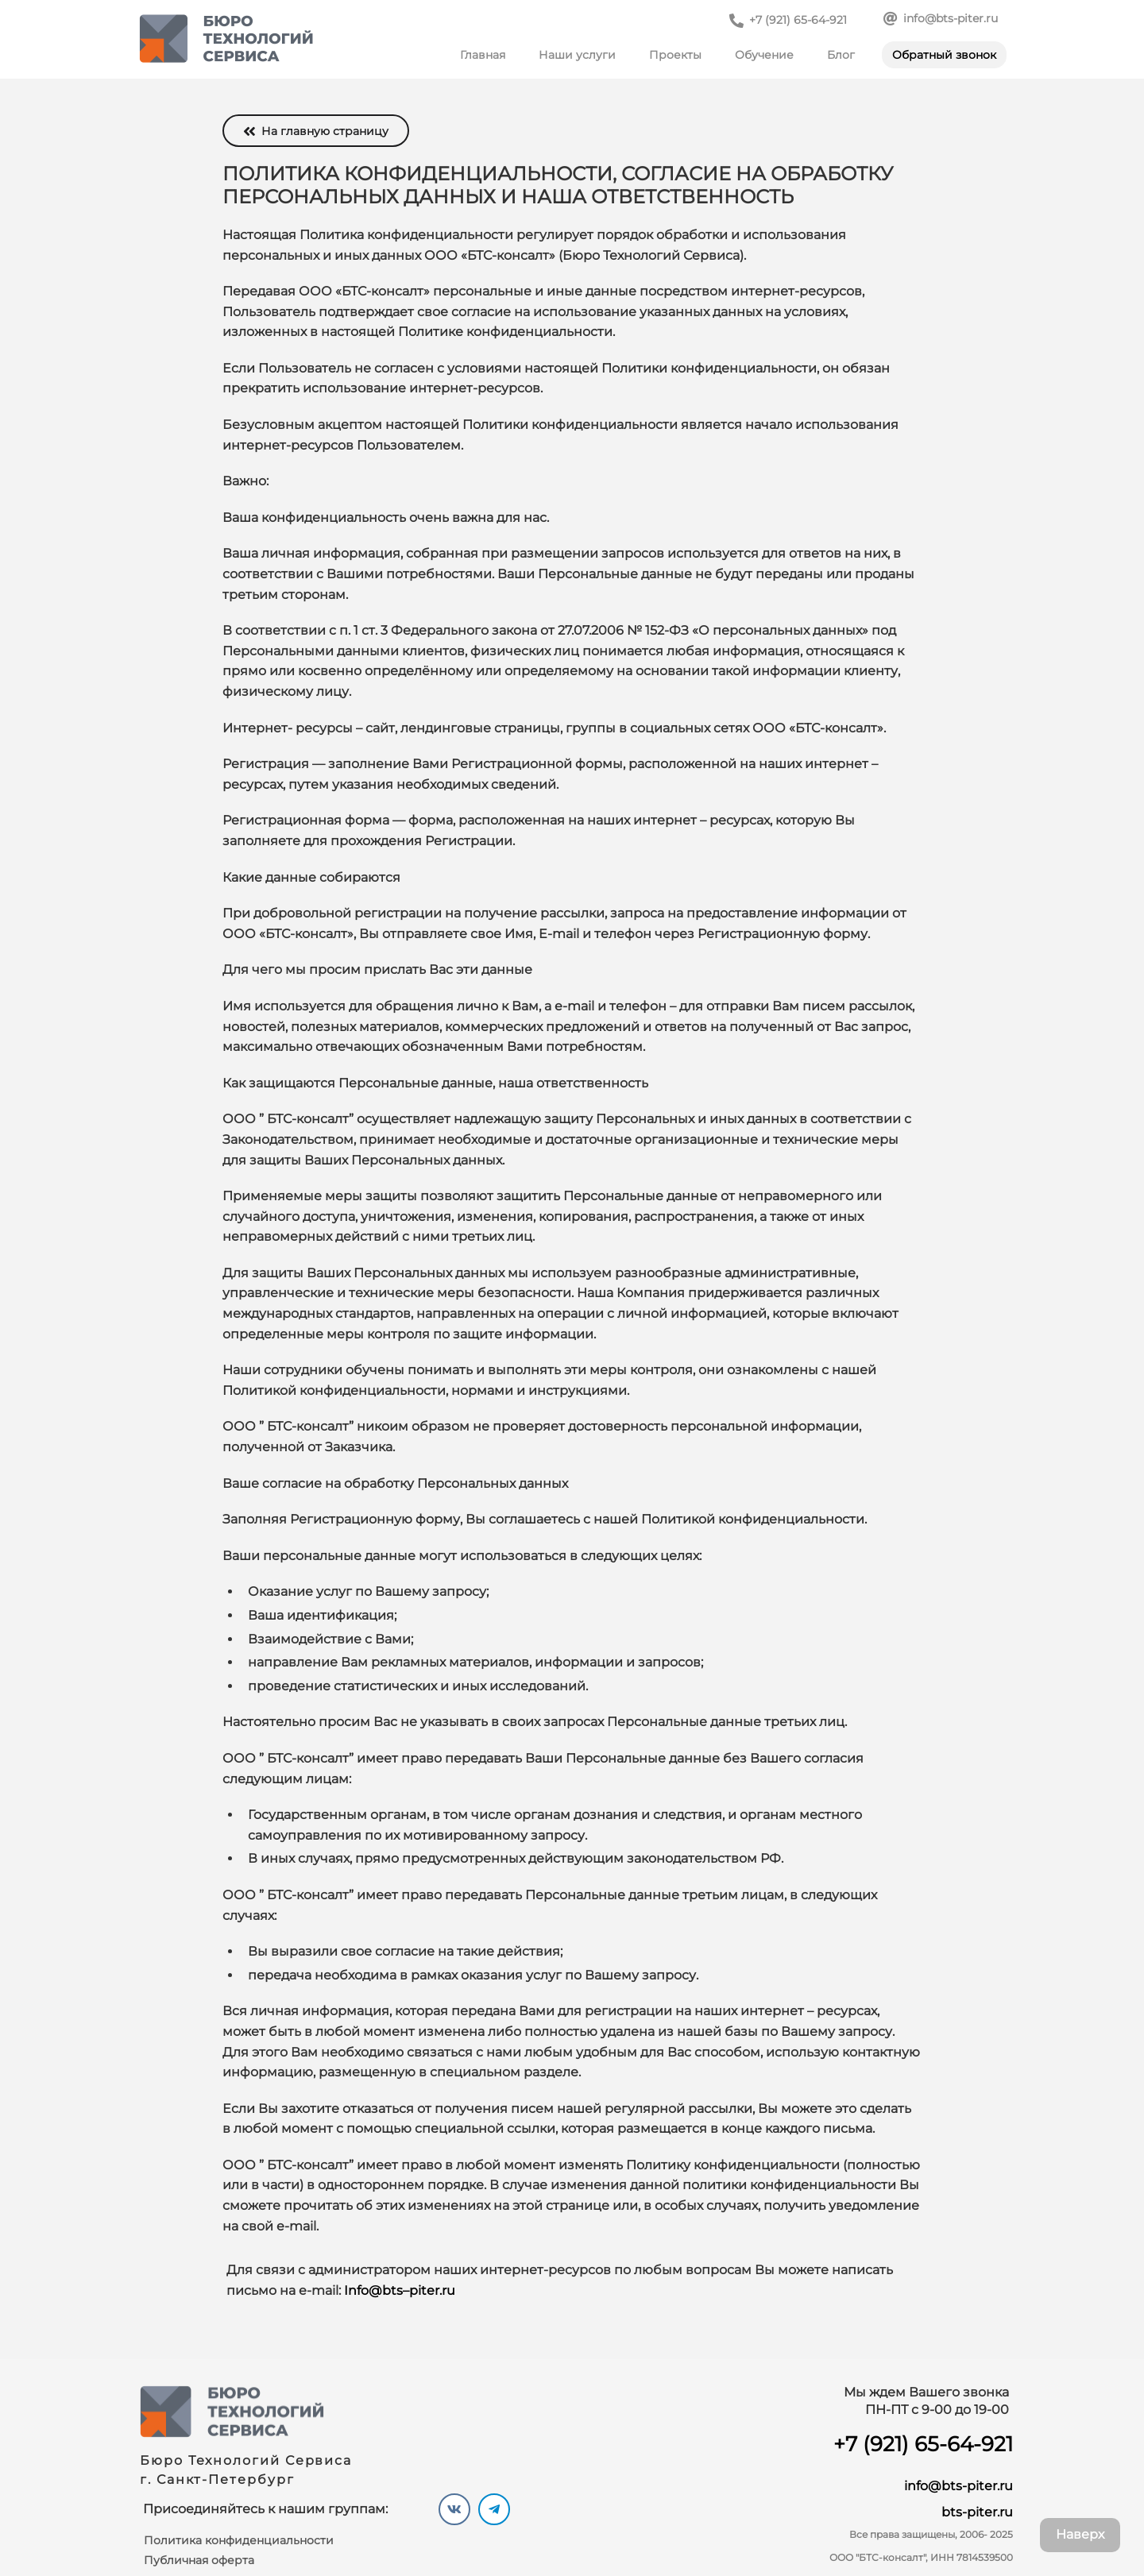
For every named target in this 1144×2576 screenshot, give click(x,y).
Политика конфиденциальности (239, 2540)
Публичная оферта (199, 2560)
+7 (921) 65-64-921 (923, 2444)
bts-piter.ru (977, 2512)
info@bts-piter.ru (958, 2485)
